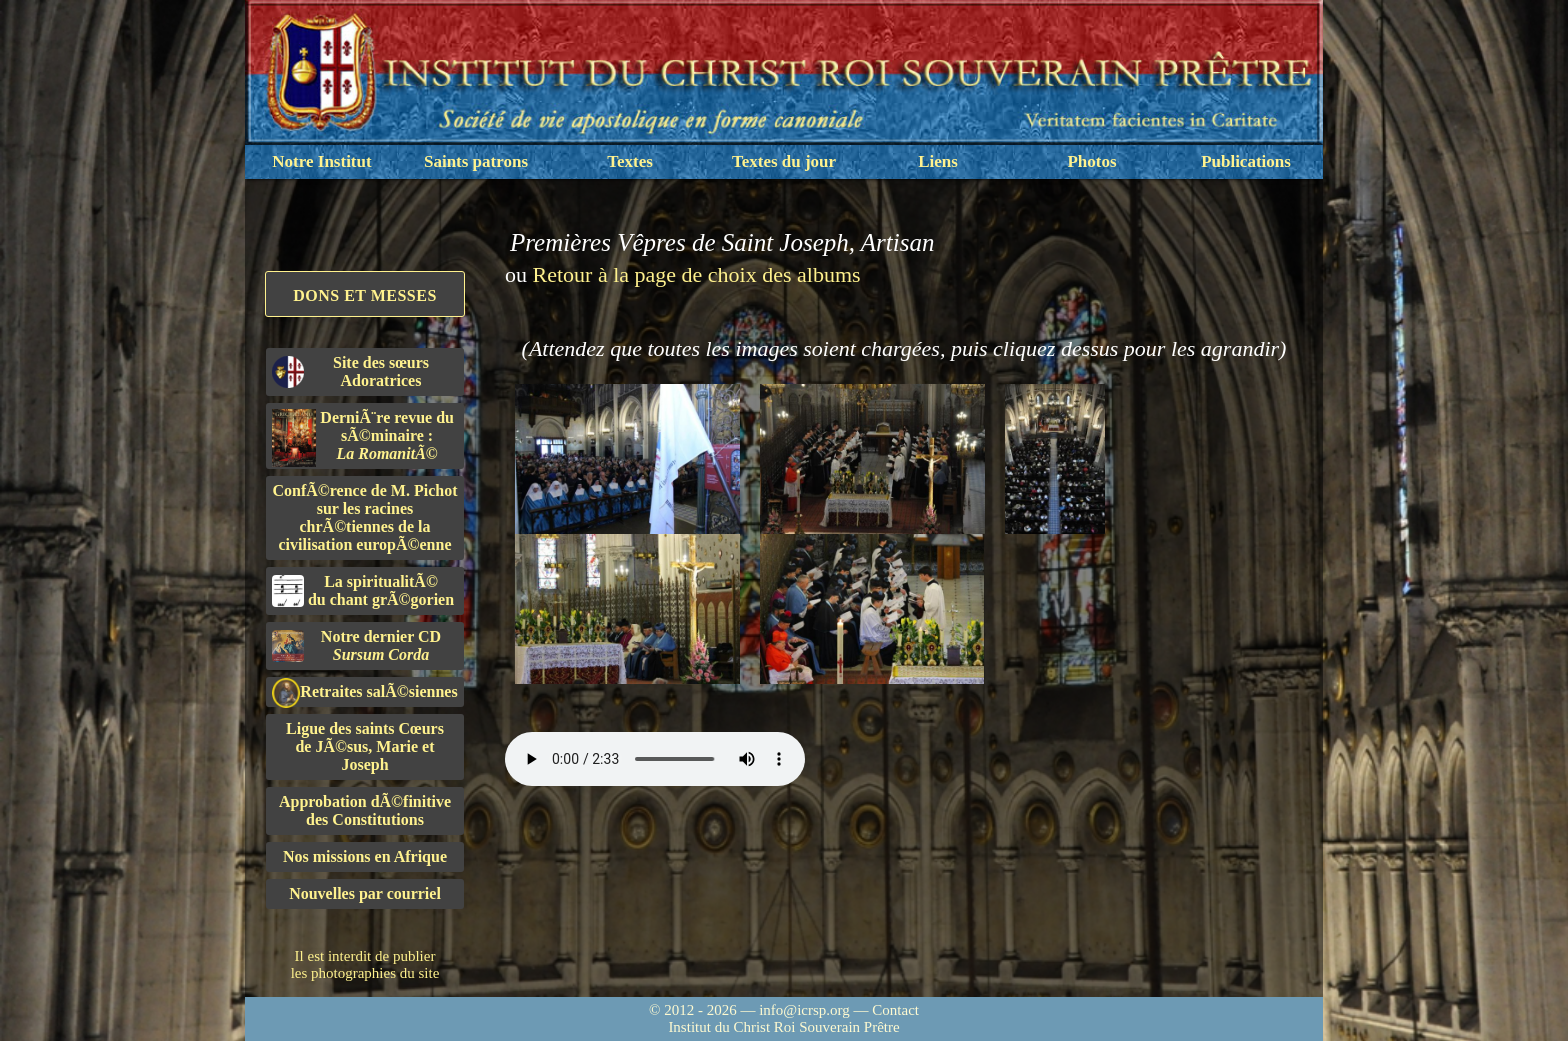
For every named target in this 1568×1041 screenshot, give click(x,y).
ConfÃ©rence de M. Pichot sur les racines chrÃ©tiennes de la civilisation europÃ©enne (365, 517)
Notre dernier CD (356, 645)
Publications (1246, 161)
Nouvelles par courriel (365, 893)
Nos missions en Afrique (365, 856)
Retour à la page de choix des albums (697, 274)
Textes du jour (784, 161)
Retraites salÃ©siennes (365, 692)
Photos (1091, 161)
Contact (895, 1010)
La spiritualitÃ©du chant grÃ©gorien (363, 590)
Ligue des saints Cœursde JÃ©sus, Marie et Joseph (365, 746)
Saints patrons (476, 161)
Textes (630, 161)
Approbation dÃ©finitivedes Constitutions (365, 810)
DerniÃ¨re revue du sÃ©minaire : (363, 438)
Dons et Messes (365, 295)
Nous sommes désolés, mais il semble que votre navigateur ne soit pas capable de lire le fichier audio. (655, 759)
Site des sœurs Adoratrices (350, 371)
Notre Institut (321, 161)
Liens (938, 161)
